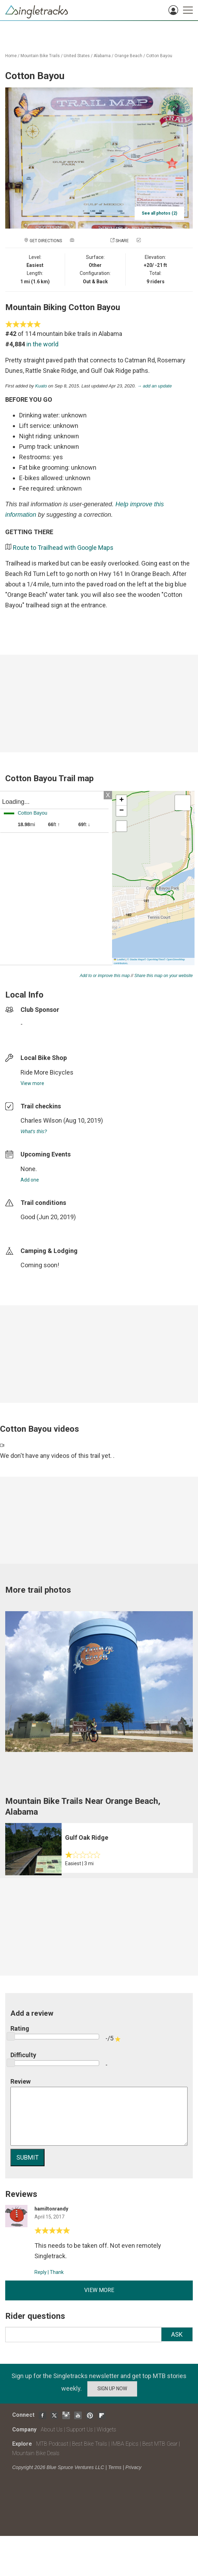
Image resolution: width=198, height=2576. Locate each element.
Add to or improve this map (104, 975)
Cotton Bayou (159, 55)
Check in (151, 240)
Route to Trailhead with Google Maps (63, 547)
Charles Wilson (41, 1120)
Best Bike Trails (89, 2443)
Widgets (106, 2429)
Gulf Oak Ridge (86, 1837)
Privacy (133, 2467)
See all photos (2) (159, 213)
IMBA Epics (124, 2443)
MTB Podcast (52, 2443)
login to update (37, 1228)
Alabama (102, 55)
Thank (57, 2272)
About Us (52, 2429)
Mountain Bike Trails (40, 55)
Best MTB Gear (159, 2443)
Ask (177, 2334)
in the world (42, 344)
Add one (30, 1180)
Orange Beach (128, 55)
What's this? (34, 1131)
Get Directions (46, 240)
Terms (114, 2467)
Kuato (41, 386)
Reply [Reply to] (40, 2272)
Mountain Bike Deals (36, 2453)
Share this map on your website (163, 975)
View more (32, 1083)
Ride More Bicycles (47, 1072)
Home (11, 55)
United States (77, 55)
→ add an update (154, 386)
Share (122, 240)
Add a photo (88, 240)
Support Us (79, 2429)
